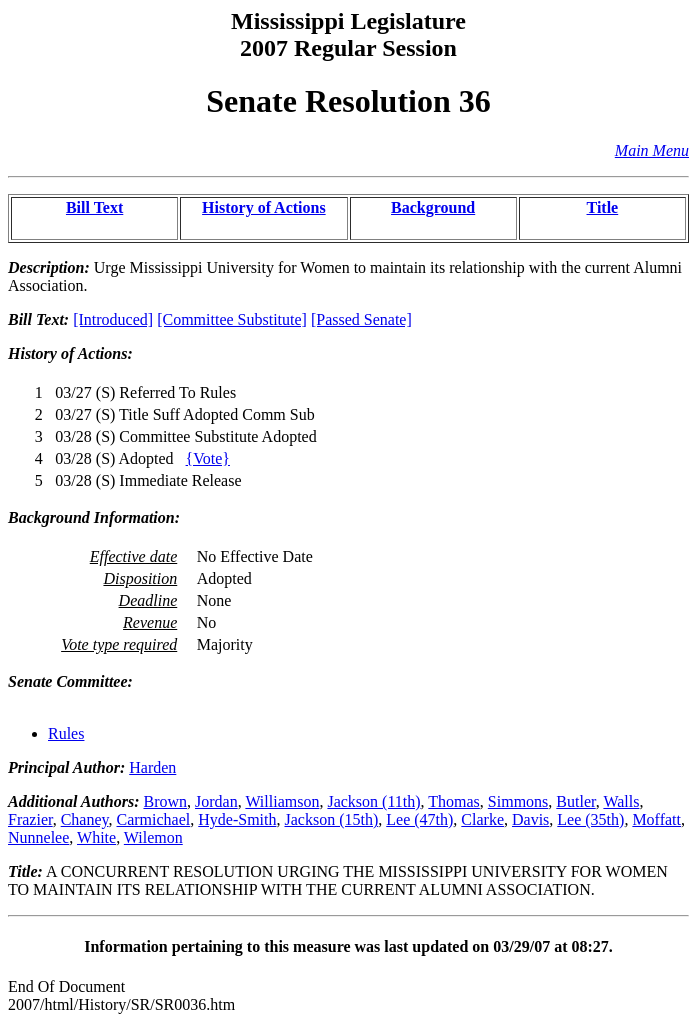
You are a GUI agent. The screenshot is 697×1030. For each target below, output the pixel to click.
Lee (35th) (590, 819)
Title (603, 207)
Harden (152, 767)
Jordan (216, 801)
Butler (575, 801)
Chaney (85, 819)
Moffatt (656, 819)
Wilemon (153, 837)
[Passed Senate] (361, 319)
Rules (66, 733)
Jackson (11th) (373, 801)
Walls (621, 801)
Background (433, 207)
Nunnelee (38, 837)
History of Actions (264, 207)
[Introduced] (113, 319)
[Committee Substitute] (232, 319)
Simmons (518, 801)
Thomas (454, 801)
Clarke (482, 819)
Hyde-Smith (237, 819)
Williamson (282, 801)
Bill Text (94, 207)
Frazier (30, 819)
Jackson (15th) (331, 819)
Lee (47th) (419, 819)
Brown (165, 801)
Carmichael (154, 819)
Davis (530, 819)
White (96, 837)
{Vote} (208, 458)
